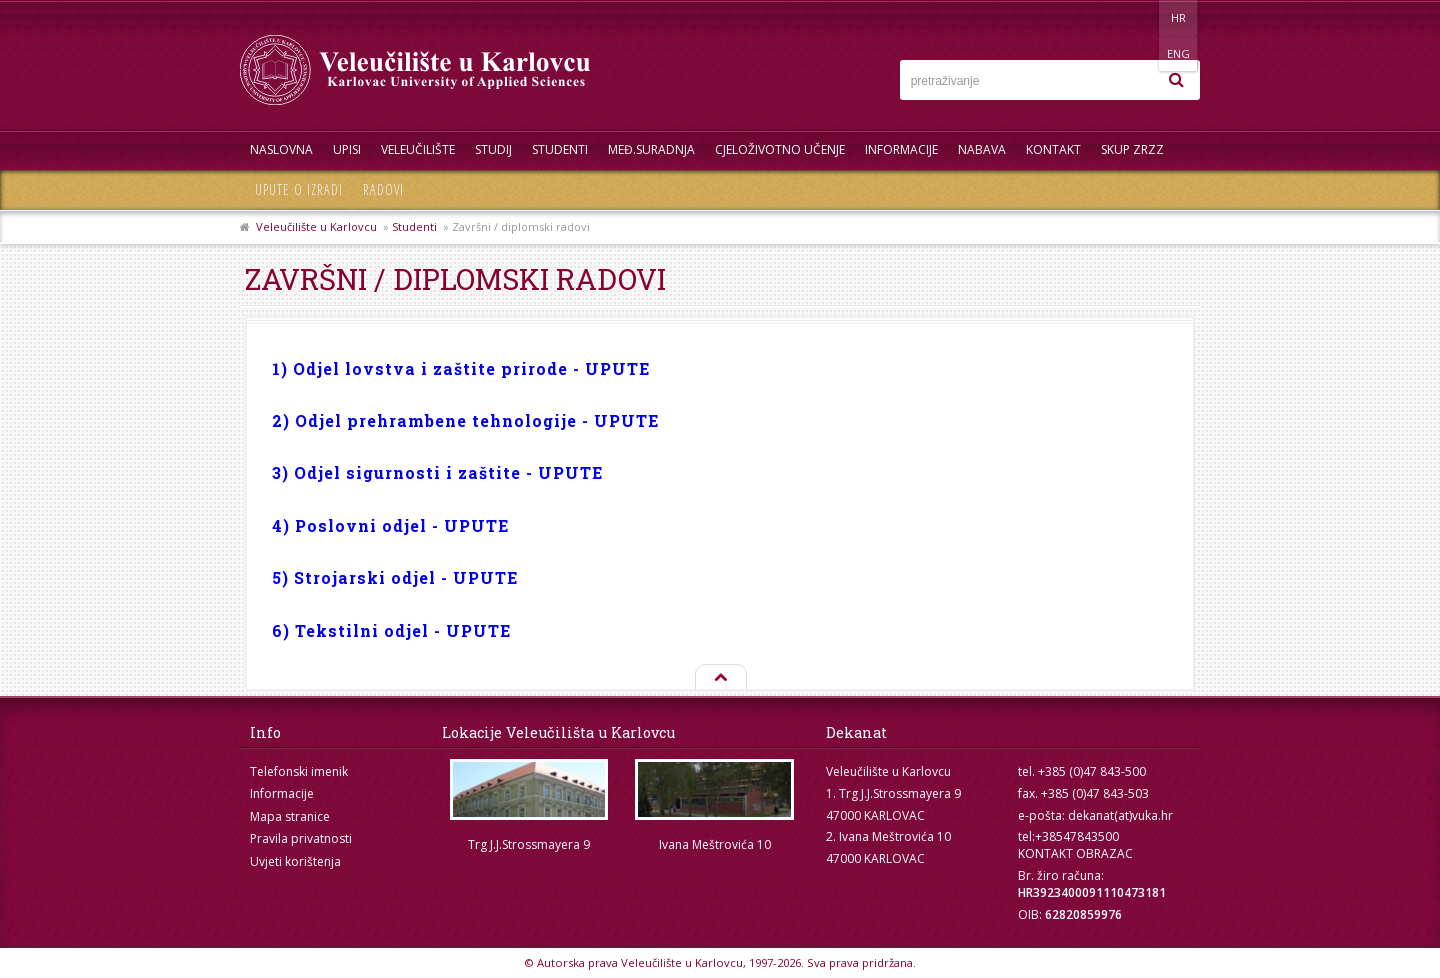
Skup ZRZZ (1132, 149)
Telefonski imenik (299, 771)
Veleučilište (418, 149)
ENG (1179, 17)
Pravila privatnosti (301, 838)
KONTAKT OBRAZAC (1075, 853)
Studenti (560, 149)
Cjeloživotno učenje (780, 149)
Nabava (982, 149)
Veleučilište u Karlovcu (316, 226)
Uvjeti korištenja (295, 861)
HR (1138, 17)
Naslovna (281, 149)
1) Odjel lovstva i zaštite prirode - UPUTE (461, 368)
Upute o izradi (299, 189)
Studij (493, 149)
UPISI (347, 149)
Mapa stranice (290, 816)
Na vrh (720, 678)
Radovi (383, 189)
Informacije (901, 149)
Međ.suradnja (651, 149)
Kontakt (1053, 149)
